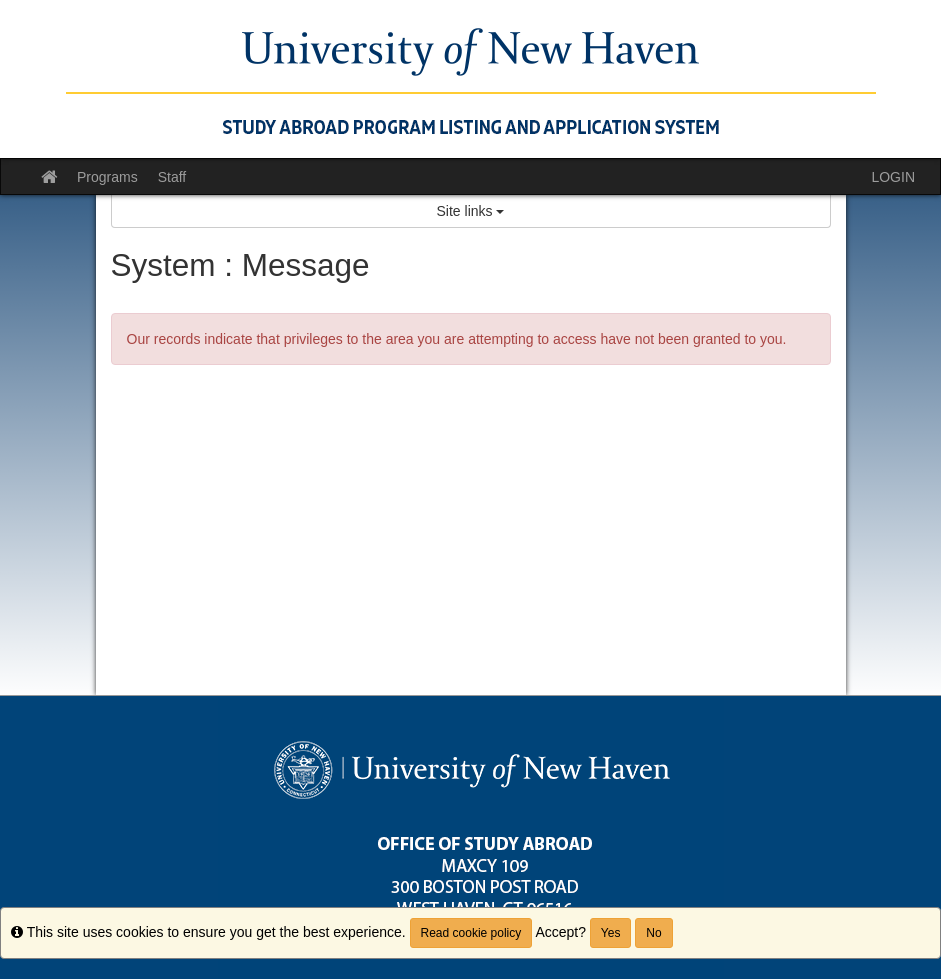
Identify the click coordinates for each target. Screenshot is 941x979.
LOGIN (893, 177)
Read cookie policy (471, 933)
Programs (107, 177)
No (653, 933)
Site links (471, 211)
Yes (611, 933)
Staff (172, 177)
